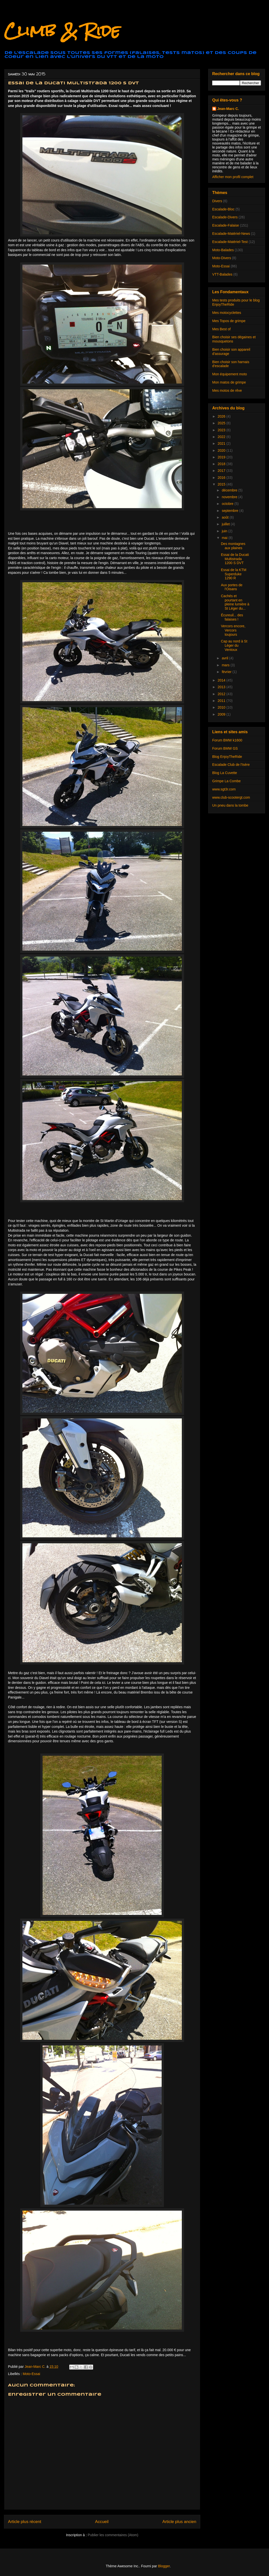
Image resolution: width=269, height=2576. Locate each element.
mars (226, 665)
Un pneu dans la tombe (230, 805)
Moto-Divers (221, 258)
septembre (230, 511)
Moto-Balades (223, 250)
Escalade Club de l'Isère (231, 765)
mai (225, 538)
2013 (222, 687)
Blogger (164, 2566)
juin (225, 531)
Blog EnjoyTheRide (227, 757)
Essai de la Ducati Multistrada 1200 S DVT (235, 559)
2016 (222, 478)
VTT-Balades (222, 274)
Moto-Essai (31, 2374)
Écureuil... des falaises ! (232, 617)
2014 (222, 680)
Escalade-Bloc (223, 209)
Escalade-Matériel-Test (230, 242)
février (227, 672)
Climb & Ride (62, 30)
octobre (228, 504)
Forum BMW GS (225, 748)
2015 (222, 484)
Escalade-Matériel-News (231, 234)
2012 (222, 694)
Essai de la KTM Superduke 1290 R (233, 574)
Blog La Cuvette (224, 773)
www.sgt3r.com (224, 789)
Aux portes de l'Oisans (231, 587)
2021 (222, 443)
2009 (222, 714)
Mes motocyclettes (226, 313)
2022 (222, 437)
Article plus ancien (179, 2521)
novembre (230, 497)
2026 (222, 416)
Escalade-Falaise (225, 225)
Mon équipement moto (229, 374)
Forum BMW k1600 (227, 740)
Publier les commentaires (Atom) (113, 2535)
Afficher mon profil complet (232, 177)
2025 (222, 423)
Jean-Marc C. (228, 109)
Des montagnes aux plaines (233, 546)
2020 (222, 450)
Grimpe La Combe (226, 781)
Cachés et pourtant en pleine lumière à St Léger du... (235, 602)
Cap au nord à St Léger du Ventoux (234, 645)
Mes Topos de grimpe (229, 321)
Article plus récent (24, 2521)
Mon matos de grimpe (229, 382)
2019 (222, 457)
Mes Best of (221, 329)
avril (225, 658)
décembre (230, 490)
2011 (222, 701)
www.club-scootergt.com (231, 797)
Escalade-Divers (225, 217)
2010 (222, 707)
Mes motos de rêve (227, 390)
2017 (222, 471)
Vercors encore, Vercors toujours (233, 630)
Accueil (102, 2521)
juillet (226, 524)
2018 (222, 464)
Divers (217, 201)
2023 (222, 430)
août (225, 517)
